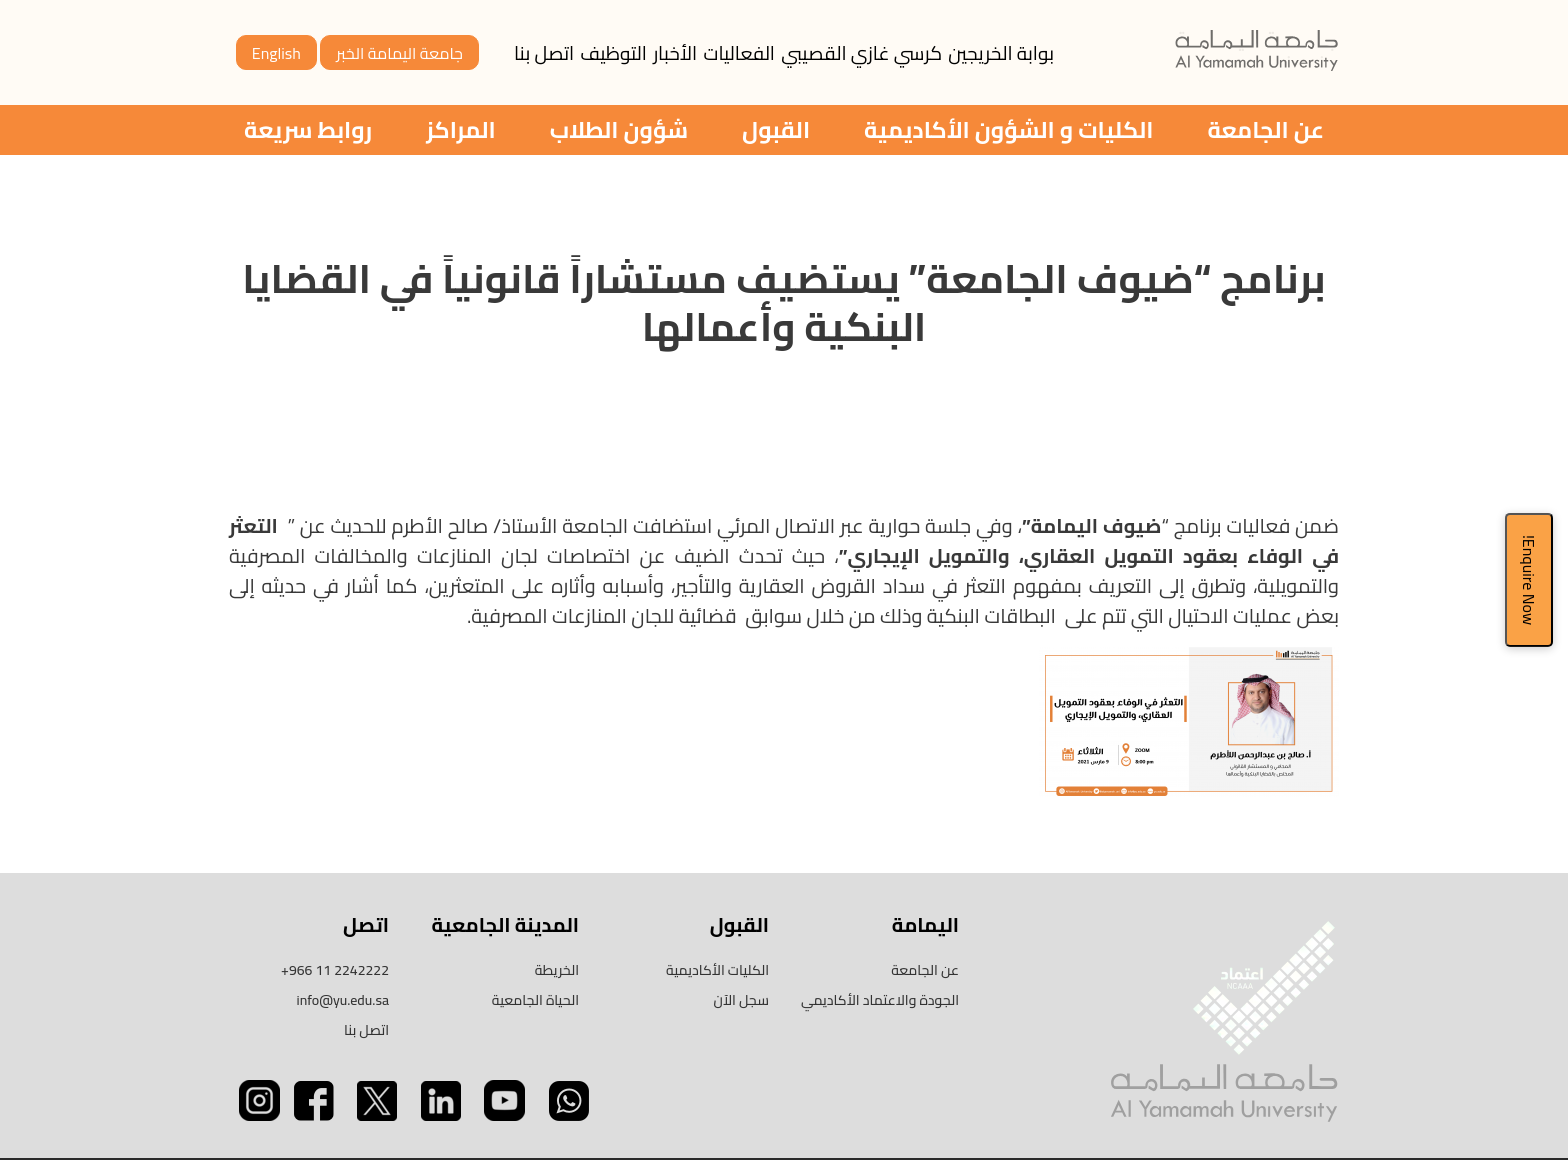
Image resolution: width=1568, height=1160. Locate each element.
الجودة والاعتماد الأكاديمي (880, 1000)
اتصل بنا (544, 53)
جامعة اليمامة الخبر (399, 53)
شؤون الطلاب (619, 129)
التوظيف (613, 53)
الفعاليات (739, 53)
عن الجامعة (1265, 129)
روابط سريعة (308, 129)
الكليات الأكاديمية (717, 970)
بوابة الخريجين (1001, 53)
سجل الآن (742, 1000)
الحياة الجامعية (535, 1000)
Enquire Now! (1529, 580)
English (276, 53)
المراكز (461, 129)
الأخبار (675, 53)
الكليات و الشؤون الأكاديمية (1008, 129)
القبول (776, 129)
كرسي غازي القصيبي (861, 53)
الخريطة (557, 970)
